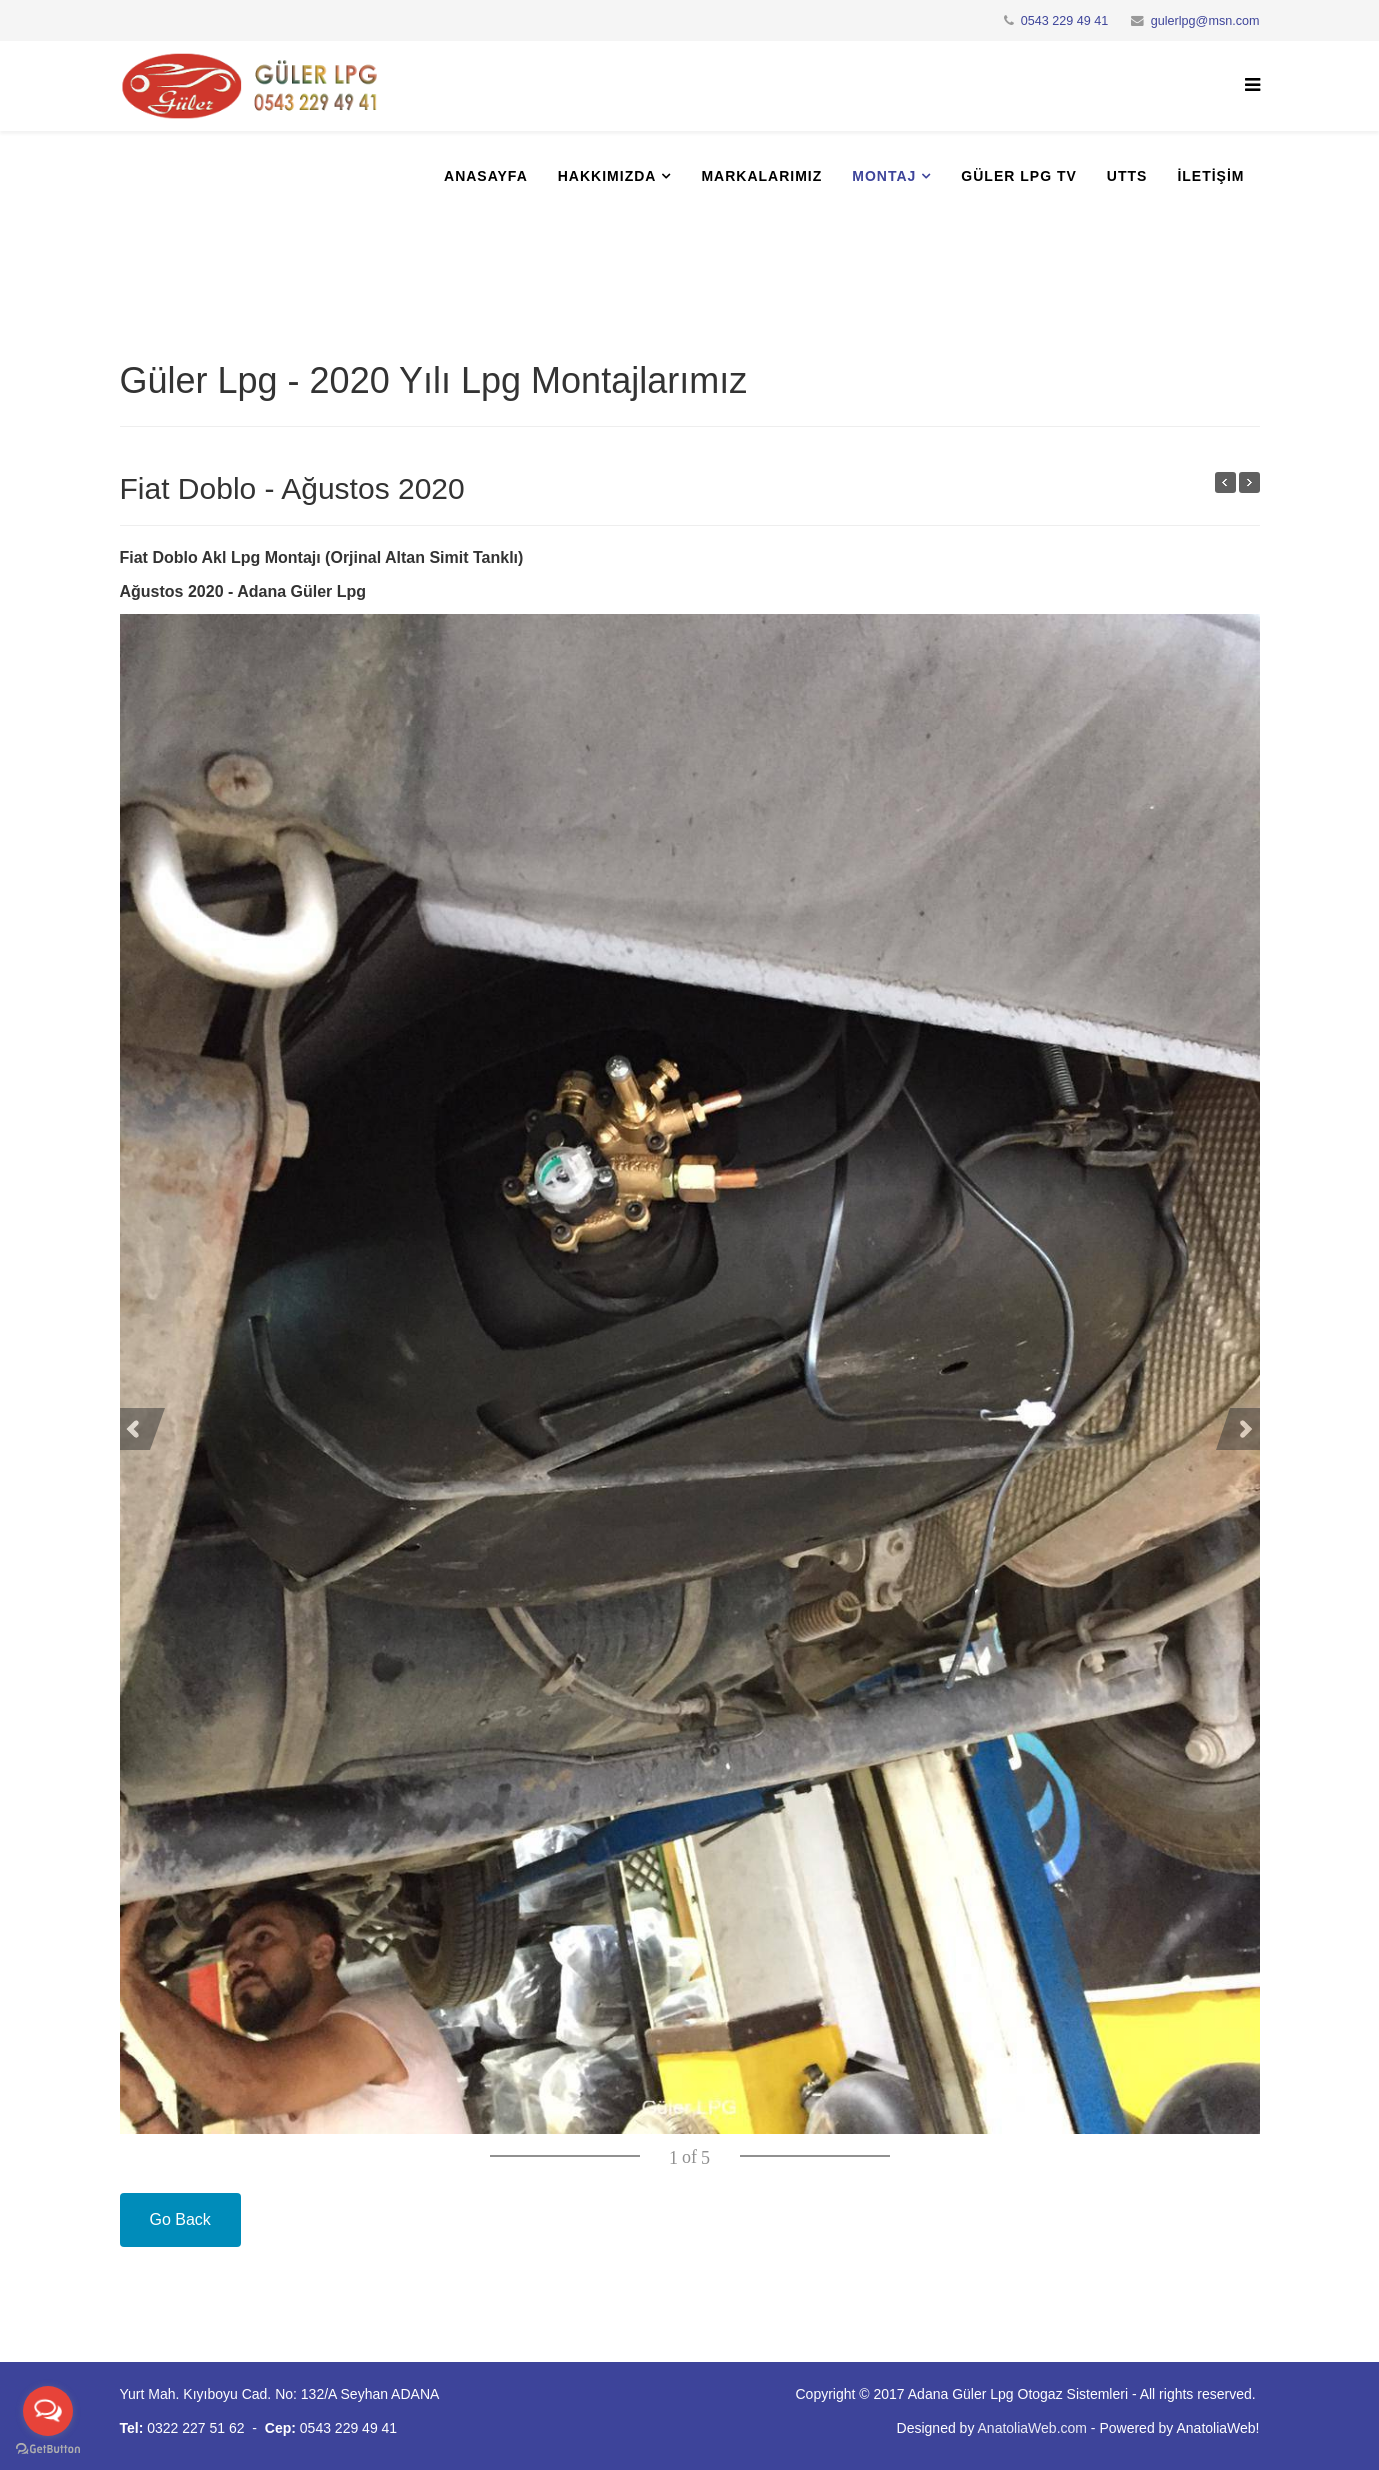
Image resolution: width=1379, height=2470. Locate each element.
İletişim (1210, 176)
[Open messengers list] (48, 2411)
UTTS (1127, 176)
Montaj (884, 176)
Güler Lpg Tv (1018, 176)
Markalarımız (761, 176)
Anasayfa (486, 176)
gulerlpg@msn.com (1205, 21)
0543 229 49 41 (1065, 21)
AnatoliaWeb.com (1032, 2428)
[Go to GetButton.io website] (48, 2449)
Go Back (180, 2219)
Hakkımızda (607, 176)
